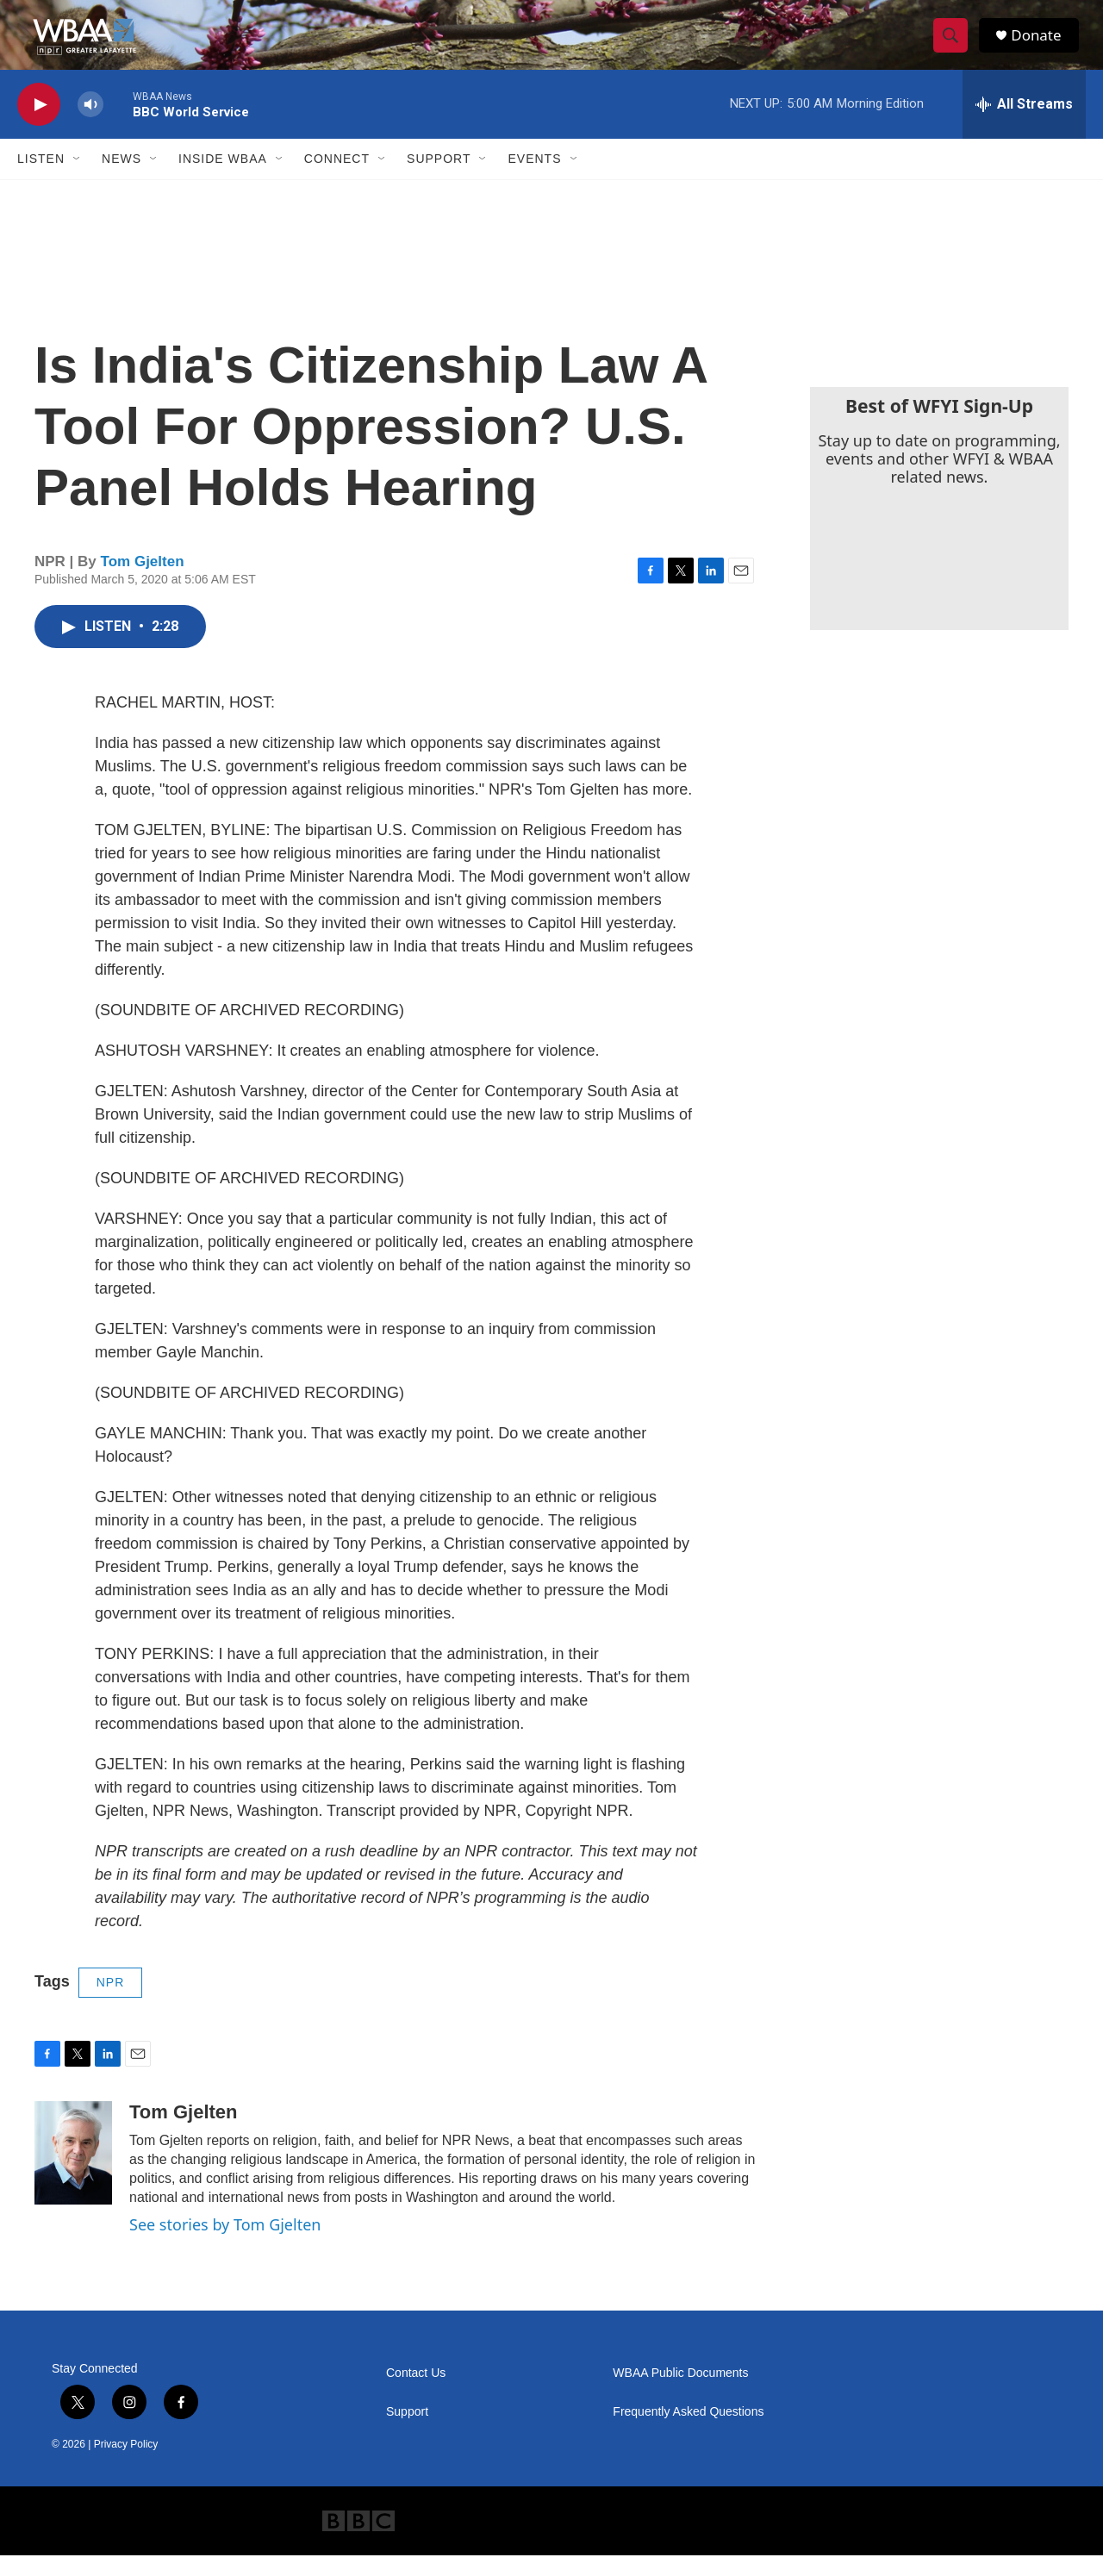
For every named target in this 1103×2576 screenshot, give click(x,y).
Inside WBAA (222, 179)
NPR (111, 2003)
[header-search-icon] (955, 45)
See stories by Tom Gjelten (225, 2245)
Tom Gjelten (142, 582)
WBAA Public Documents (680, 2393)
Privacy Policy (126, 2465)
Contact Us (416, 2393)
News (121, 179)
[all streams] (1024, 124)
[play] (39, 125)
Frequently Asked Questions (688, 2432)
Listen (41, 179)
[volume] (90, 125)
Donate (1042, 45)
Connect (337, 179)
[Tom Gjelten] (73, 2173)
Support (438, 179)
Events (534, 179)
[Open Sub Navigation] (77, 179)
